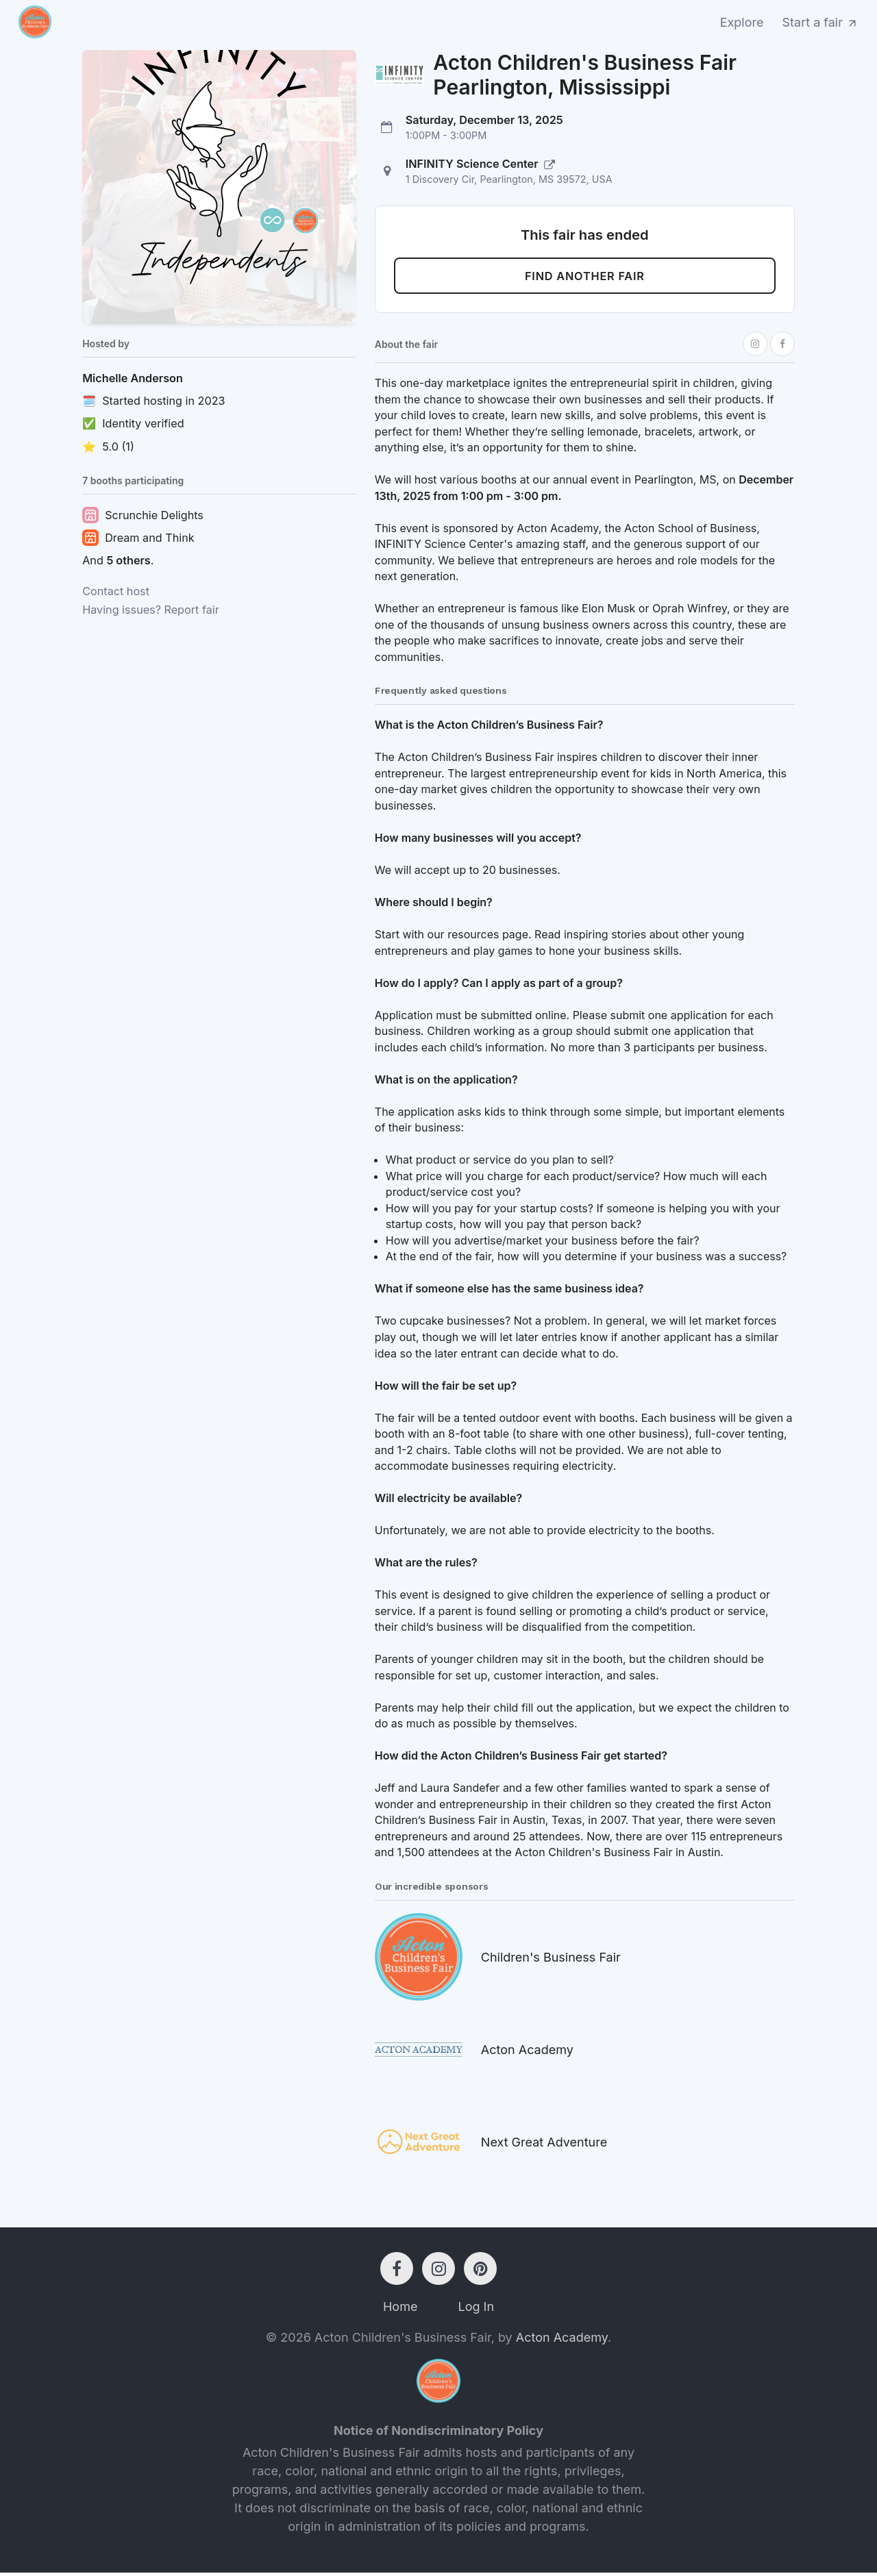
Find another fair (585, 278)
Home (400, 2310)
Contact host (115, 591)
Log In (476, 2310)
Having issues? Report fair (150, 609)
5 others (128, 560)
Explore (742, 22)
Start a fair (820, 22)
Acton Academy (562, 2341)
